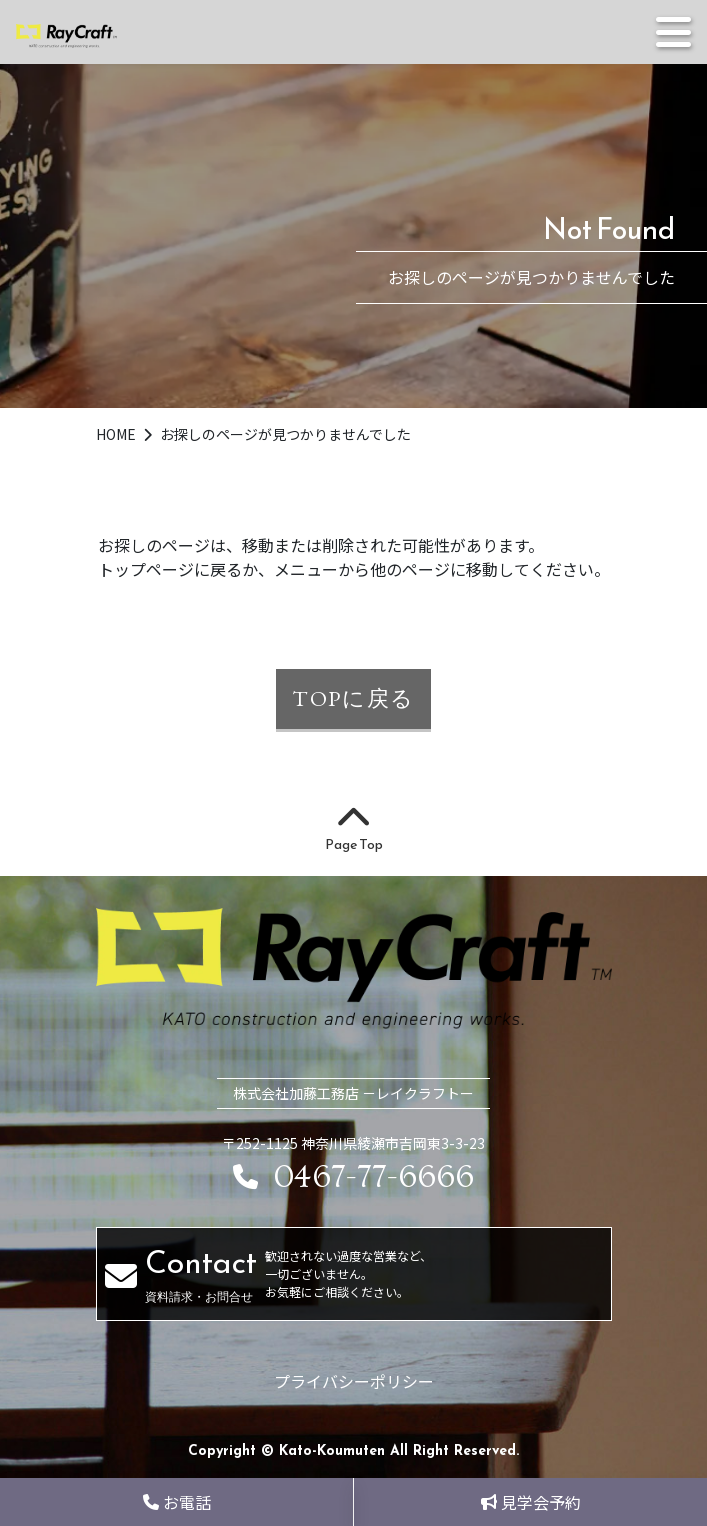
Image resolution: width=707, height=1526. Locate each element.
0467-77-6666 (353, 1178)
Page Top (354, 830)
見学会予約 (531, 1502)
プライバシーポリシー (354, 1381)
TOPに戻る (353, 698)
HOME (117, 434)
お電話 (177, 1502)
